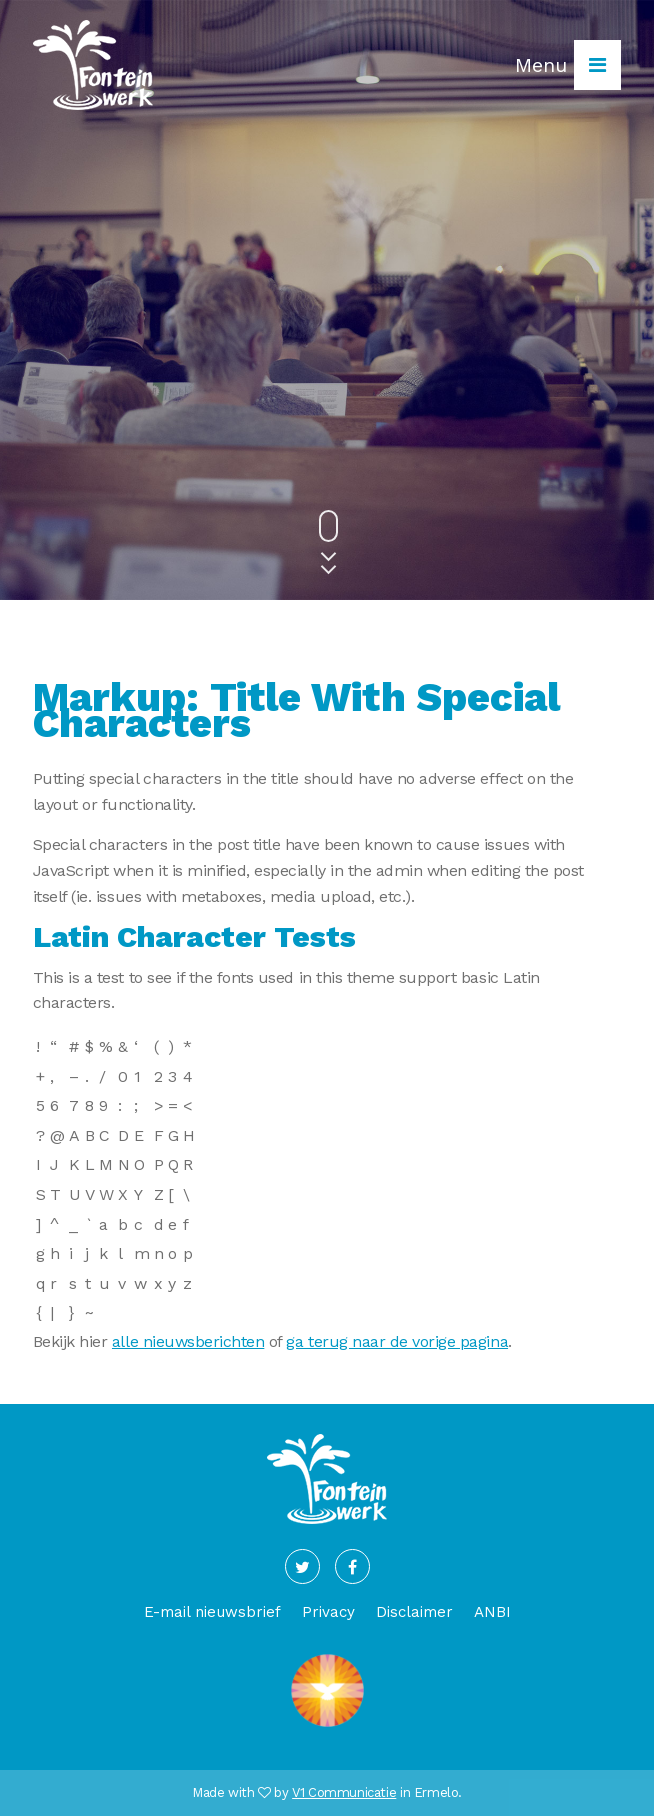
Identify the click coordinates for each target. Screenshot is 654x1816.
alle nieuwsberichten (188, 1341)
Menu (568, 65)
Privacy (328, 1612)
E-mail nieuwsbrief (212, 1612)
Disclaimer (414, 1612)
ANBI (492, 1612)
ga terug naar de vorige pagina (397, 1341)
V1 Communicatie (344, 1792)
